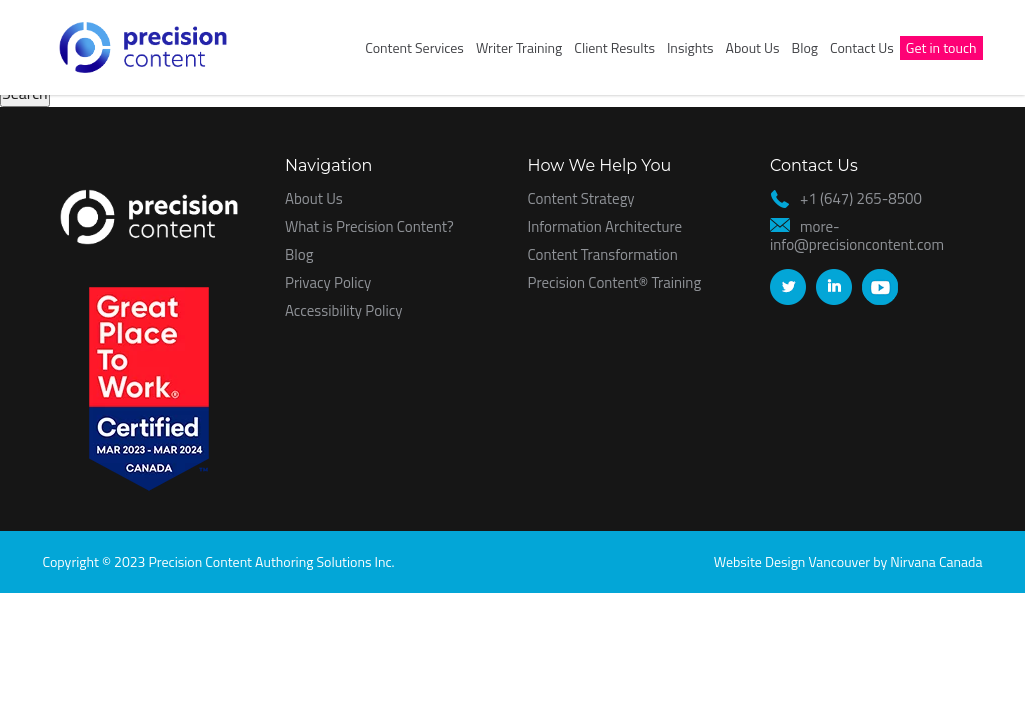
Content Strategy (581, 198)
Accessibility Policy (344, 310)
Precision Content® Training (615, 282)
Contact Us (862, 47)
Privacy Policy (328, 282)
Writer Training (519, 47)
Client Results (614, 47)
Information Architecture (605, 226)
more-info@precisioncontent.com (857, 235)
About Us (753, 47)
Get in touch (941, 47)
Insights (690, 47)
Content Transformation (603, 254)
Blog (805, 47)
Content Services (414, 47)
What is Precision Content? (369, 226)
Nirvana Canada (936, 561)
